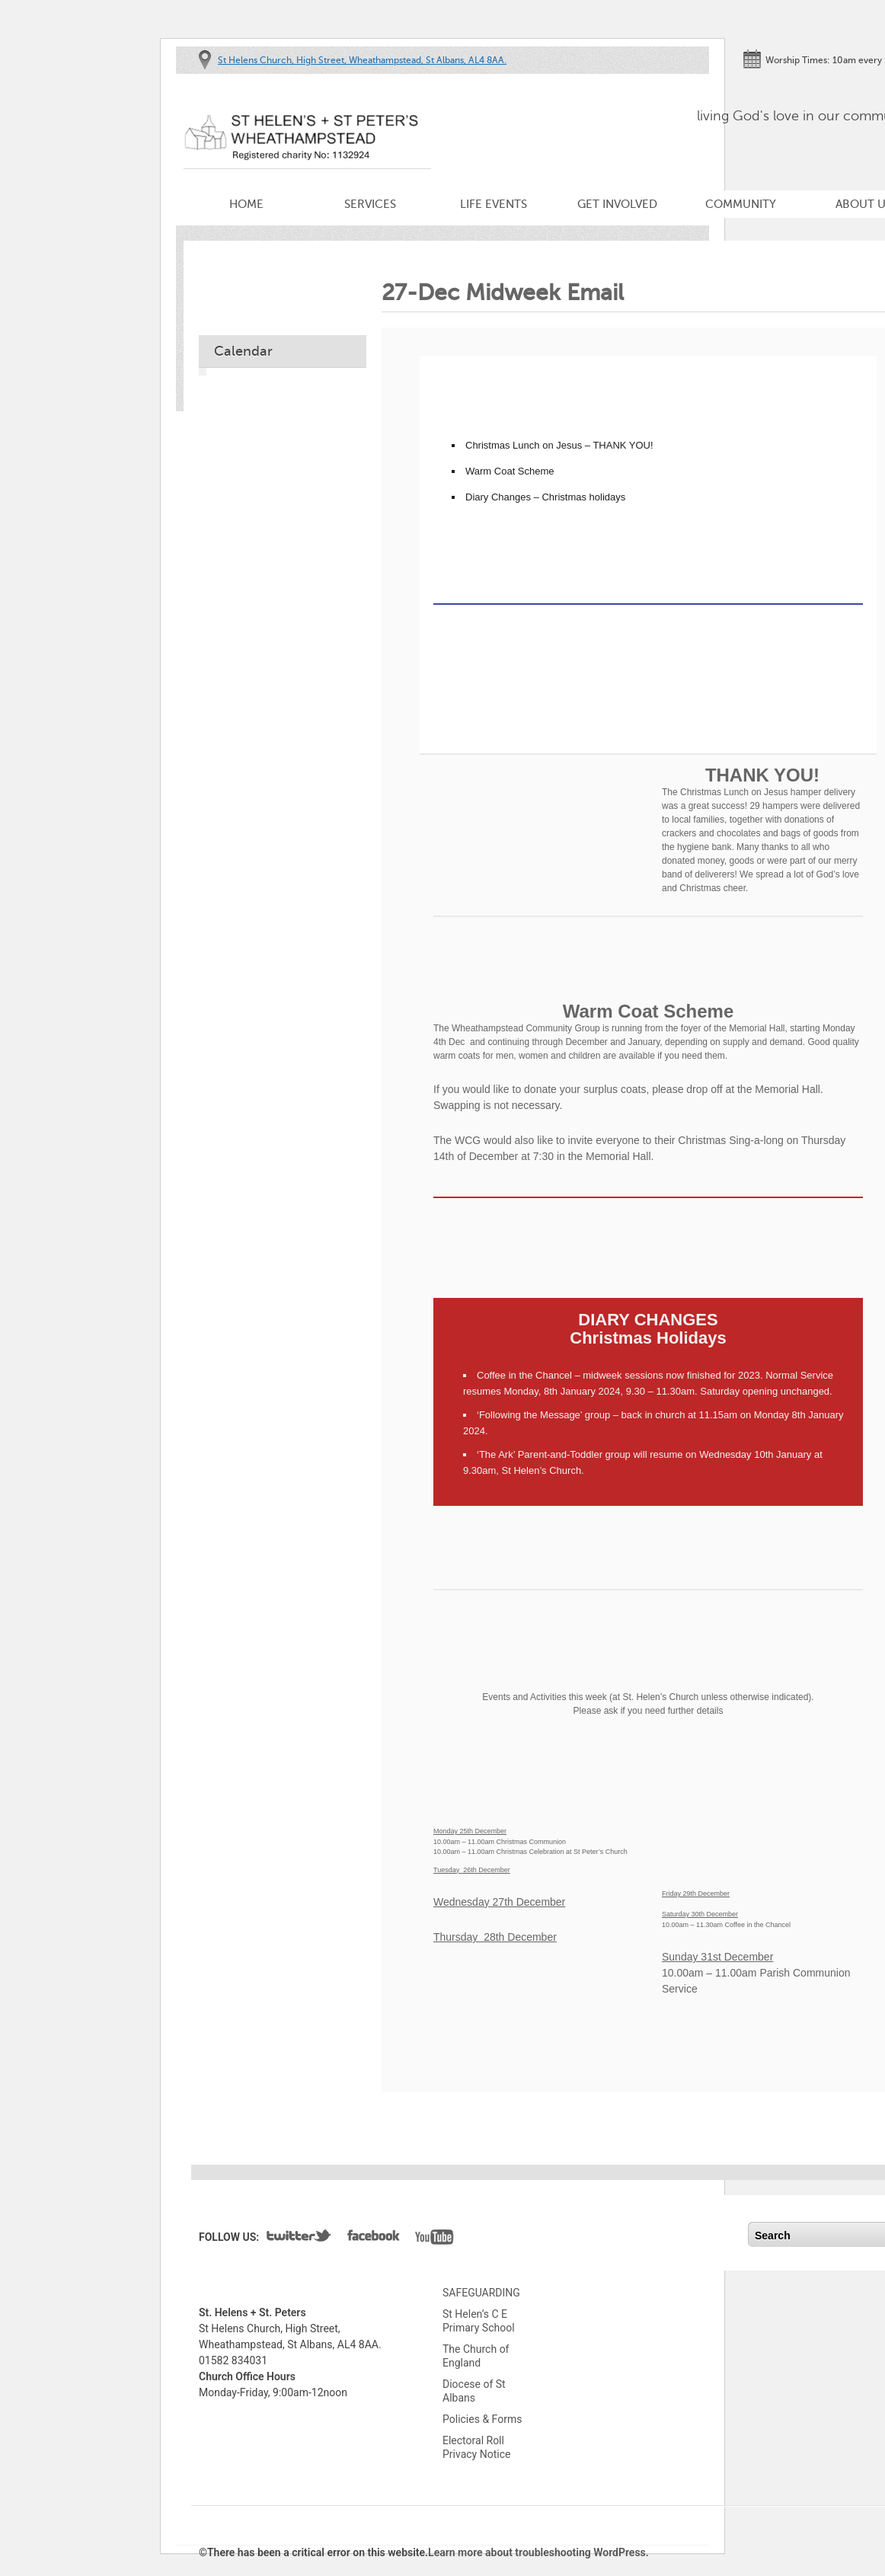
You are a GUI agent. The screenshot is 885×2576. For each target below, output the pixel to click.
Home (246, 204)
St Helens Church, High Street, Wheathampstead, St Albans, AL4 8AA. (362, 60)
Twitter (299, 2238)
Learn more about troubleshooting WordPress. (538, 2552)
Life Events (493, 204)
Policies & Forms (482, 2419)
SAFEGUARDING (481, 2293)
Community (740, 204)
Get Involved (617, 204)
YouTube (434, 2238)
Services (370, 204)
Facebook (373, 2238)
